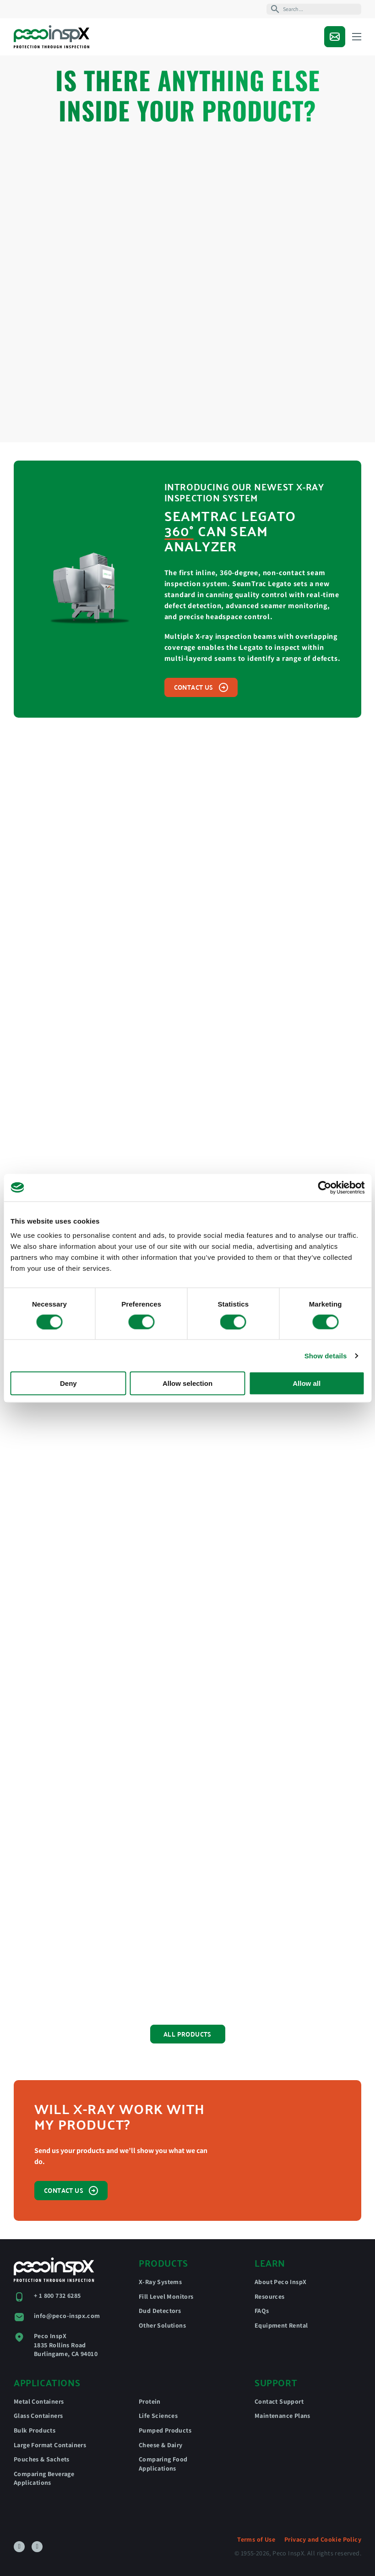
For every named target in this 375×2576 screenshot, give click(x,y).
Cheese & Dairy (161, 2445)
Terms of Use (256, 2539)
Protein (150, 2401)
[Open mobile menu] (356, 36)
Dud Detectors (160, 2311)
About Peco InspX (280, 2282)
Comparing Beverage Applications (44, 2478)
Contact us (201, 687)
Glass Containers (38, 2415)
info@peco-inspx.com (67, 2316)
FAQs (262, 2311)
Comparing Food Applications (163, 2463)
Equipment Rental (281, 2325)
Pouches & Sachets (42, 2459)
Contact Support (279, 2401)
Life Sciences (158, 2415)
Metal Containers (39, 2401)
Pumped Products (165, 2430)
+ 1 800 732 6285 (57, 2295)
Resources (270, 2296)
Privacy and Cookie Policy (322, 2539)
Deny (68, 1383)
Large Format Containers (50, 2445)
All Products (187, 2034)
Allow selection (187, 1383)
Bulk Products (34, 2430)
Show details (325, 1355)
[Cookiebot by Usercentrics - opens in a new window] (324, 1187)
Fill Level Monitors (166, 2296)
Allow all (307, 1383)
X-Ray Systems (160, 2282)
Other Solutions (162, 2325)
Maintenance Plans (282, 2415)
